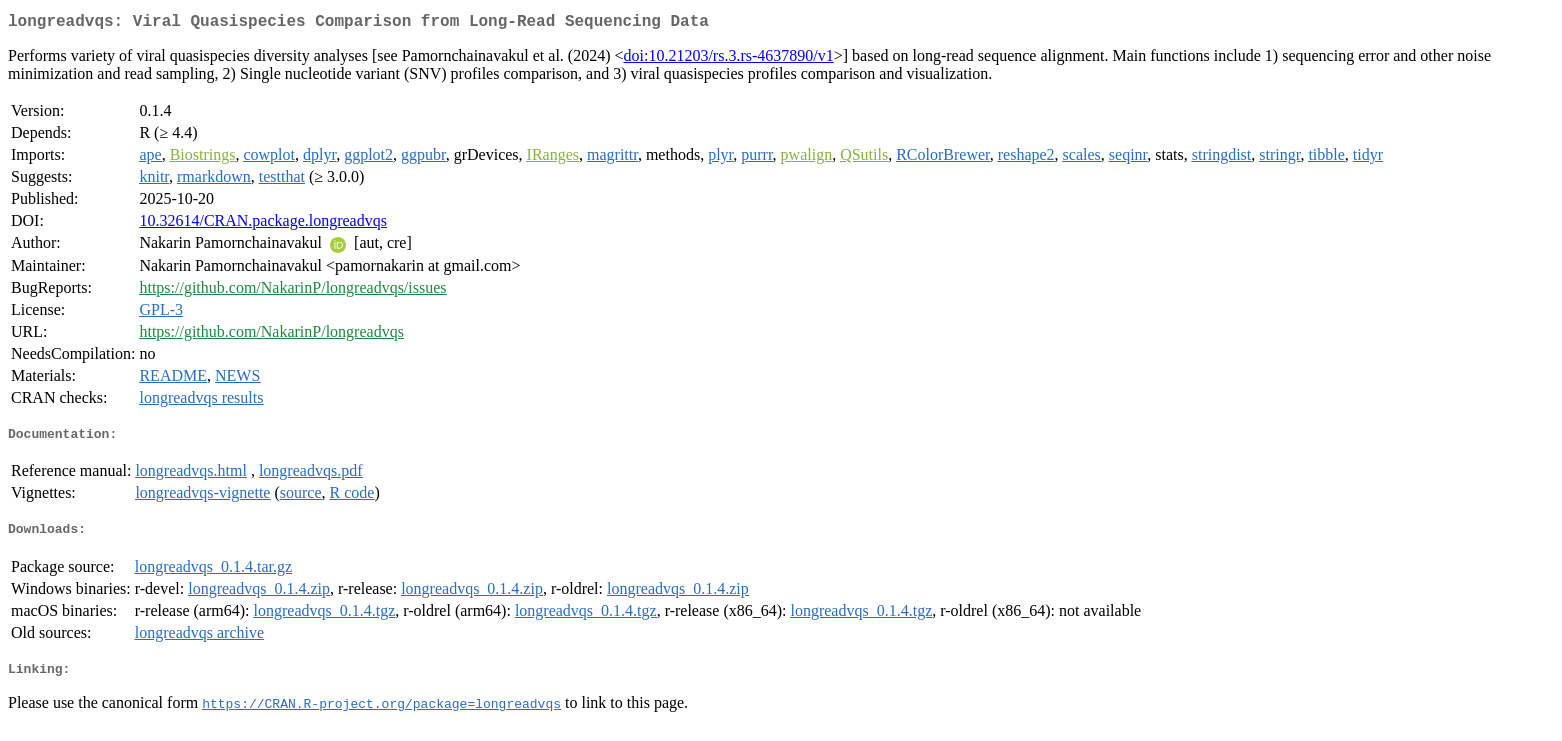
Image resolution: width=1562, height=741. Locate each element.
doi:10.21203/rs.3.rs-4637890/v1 (729, 59)
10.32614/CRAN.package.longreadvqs (263, 224)
